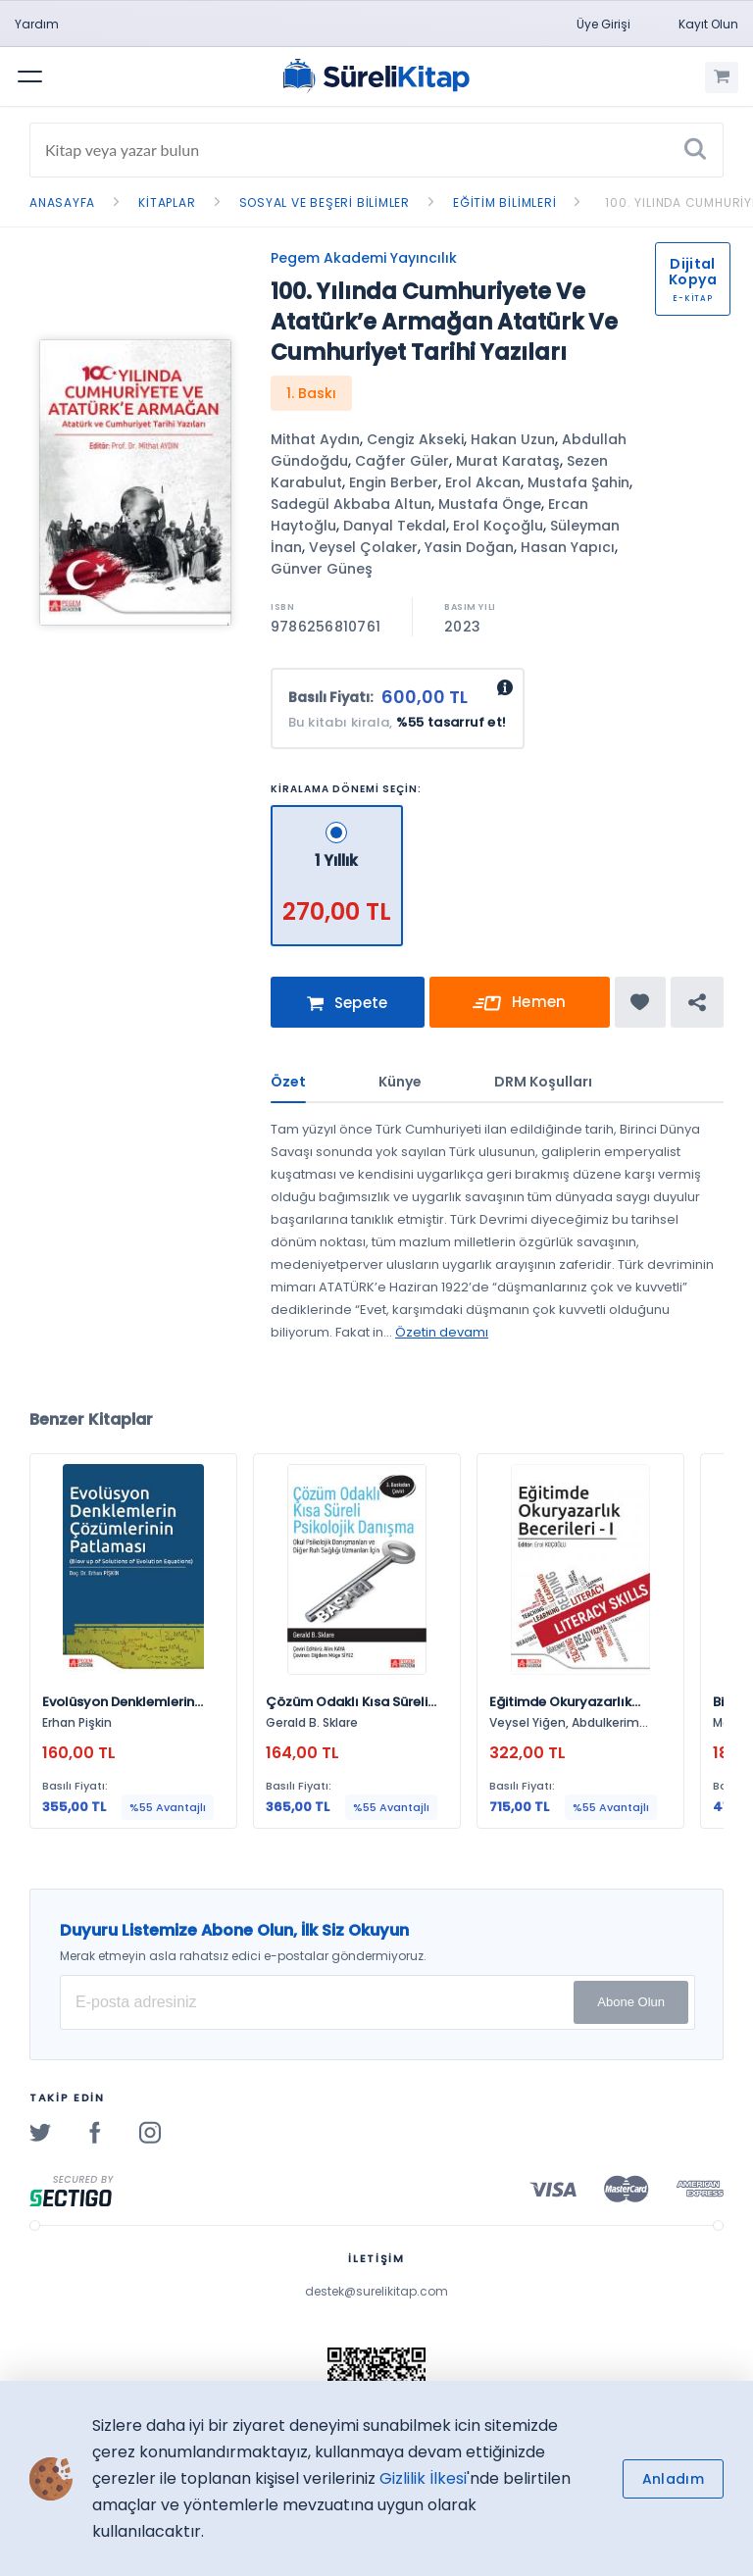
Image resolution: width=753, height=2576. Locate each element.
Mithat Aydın (315, 439)
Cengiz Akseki (415, 439)
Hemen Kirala (520, 1006)
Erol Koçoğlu (498, 525)
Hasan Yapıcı (568, 547)
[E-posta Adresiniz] (377, 2002)
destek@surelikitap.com (376, 2291)
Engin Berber (393, 482)
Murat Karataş (508, 461)
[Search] (376, 150)
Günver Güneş (322, 569)
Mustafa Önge (489, 504)
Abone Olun (631, 2002)
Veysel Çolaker (363, 547)
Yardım (37, 24)
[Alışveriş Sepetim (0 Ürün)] (721, 77)
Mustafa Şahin (578, 482)
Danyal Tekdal (394, 525)
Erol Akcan (483, 482)
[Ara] (695, 150)
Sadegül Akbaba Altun (351, 504)
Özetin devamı (441, 1332)
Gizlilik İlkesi (423, 2478)
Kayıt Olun (708, 24)
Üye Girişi (603, 24)
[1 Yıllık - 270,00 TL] (337, 813)
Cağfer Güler (402, 461)
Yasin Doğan (469, 547)
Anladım (673, 2479)
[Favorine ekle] (640, 1002)
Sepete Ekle (347, 1010)
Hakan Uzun (513, 439)
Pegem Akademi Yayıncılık (364, 258)
